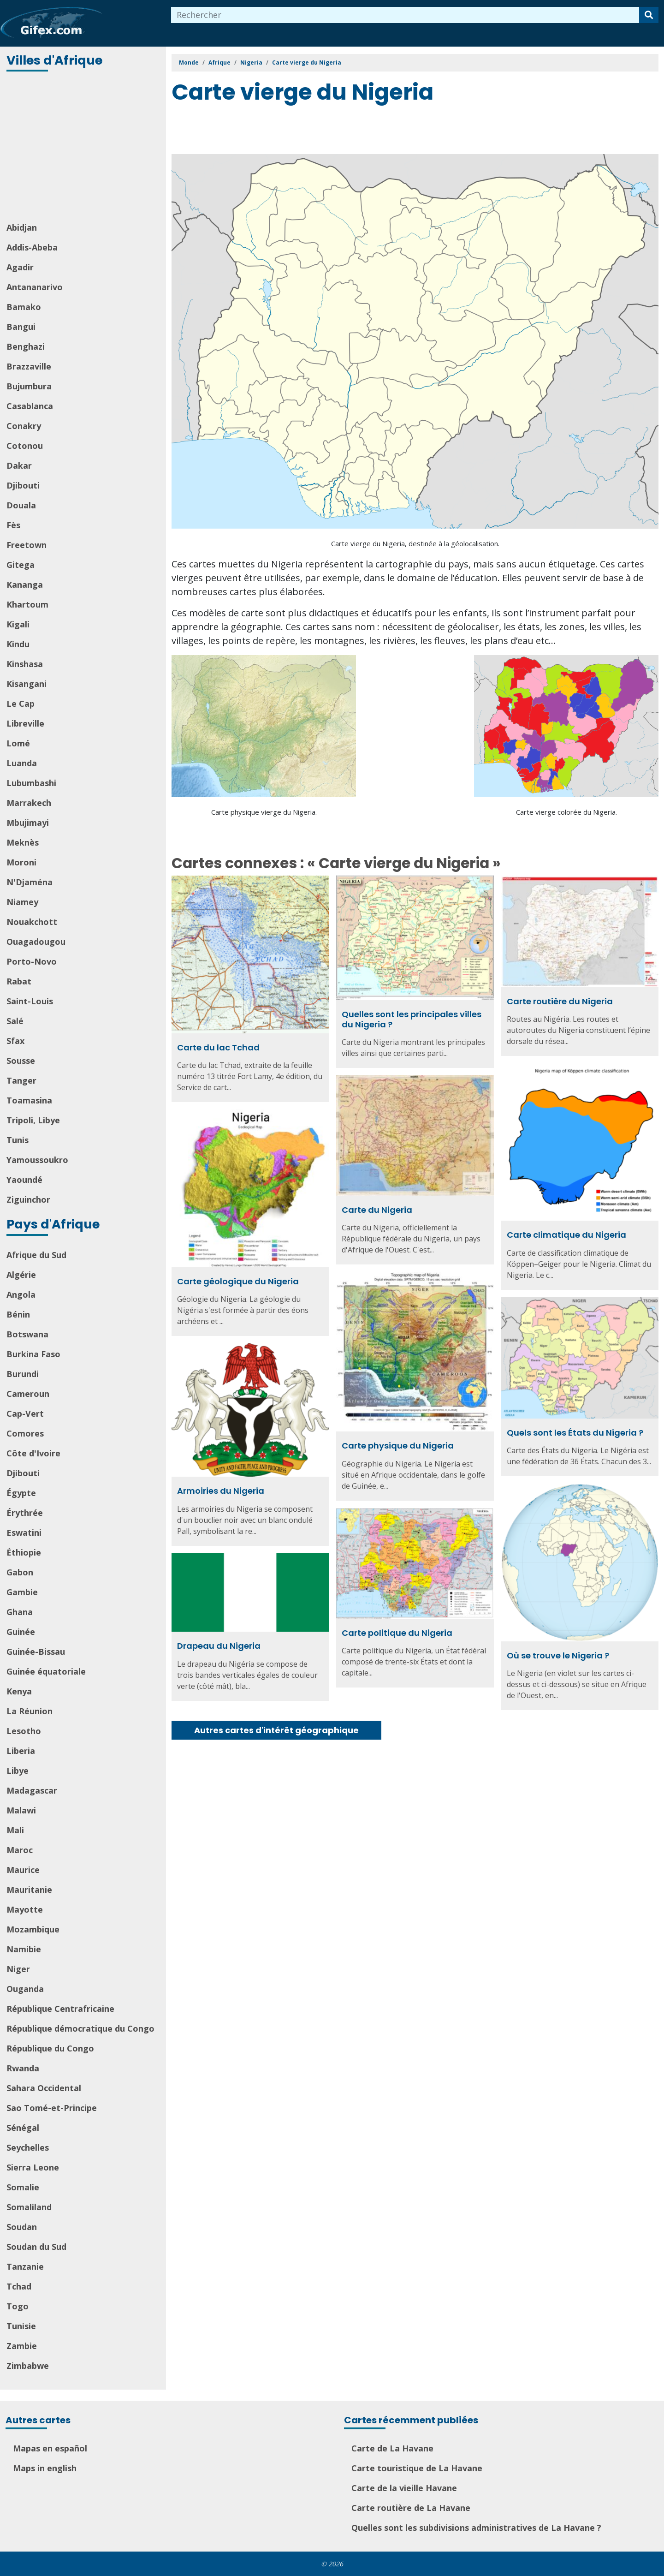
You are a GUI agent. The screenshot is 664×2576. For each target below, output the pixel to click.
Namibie (23, 1949)
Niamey (22, 901)
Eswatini (24, 1532)
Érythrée (24, 1512)
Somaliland (29, 2206)
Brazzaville (28, 366)
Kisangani (26, 683)
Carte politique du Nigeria (397, 1633)
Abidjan (21, 227)
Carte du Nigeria (377, 1210)
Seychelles (27, 2147)
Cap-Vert (25, 1413)
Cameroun (27, 1393)
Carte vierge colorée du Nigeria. (566, 812)
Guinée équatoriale (46, 1671)
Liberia (20, 1750)
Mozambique (32, 1929)
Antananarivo (34, 286)
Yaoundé (24, 1179)
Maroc (19, 1849)
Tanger (21, 1080)
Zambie (21, 2345)
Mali (15, 1830)
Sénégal (22, 2127)
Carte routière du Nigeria (560, 1001)
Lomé (18, 743)
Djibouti (23, 485)
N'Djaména (29, 882)
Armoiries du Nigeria (220, 1491)
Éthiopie (23, 1552)
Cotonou (24, 445)
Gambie (22, 1592)
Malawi (21, 1810)
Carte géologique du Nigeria (238, 1281)
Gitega (20, 564)
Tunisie (21, 2326)
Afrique (219, 62)
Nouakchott (31, 921)
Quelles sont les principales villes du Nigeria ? (411, 1019)
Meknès (22, 842)
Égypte (21, 1492)
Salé (15, 1020)
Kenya (19, 1691)
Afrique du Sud (36, 1254)
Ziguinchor (28, 1199)
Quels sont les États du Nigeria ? (575, 1432)
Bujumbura (29, 386)
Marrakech (28, 802)
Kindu (18, 644)
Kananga (24, 584)
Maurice (23, 1869)
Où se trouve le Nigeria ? (558, 1655)
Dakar (19, 465)
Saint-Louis (29, 1001)
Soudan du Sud (36, 2246)
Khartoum (27, 604)
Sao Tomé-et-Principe (51, 2107)
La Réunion (29, 1711)
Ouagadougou (35, 941)
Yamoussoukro (37, 1159)
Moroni (21, 862)
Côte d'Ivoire (33, 1453)
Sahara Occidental (43, 2087)
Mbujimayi (27, 822)
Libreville (25, 723)
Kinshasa (24, 663)
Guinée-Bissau (35, 1651)
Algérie (21, 1274)
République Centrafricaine (60, 2008)
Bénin (18, 1314)
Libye (17, 1770)
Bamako (23, 306)
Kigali (18, 624)
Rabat (18, 981)
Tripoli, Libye (33, 1120)
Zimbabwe (27, 2365)
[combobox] (405, 15)
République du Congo (50, 2048)
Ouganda (25, 1988)
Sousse (20, 1060)
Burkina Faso (33, 1354)
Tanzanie (25, 2266)
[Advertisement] (83, 147)
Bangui (21, 326)
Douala (21, 505)
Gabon (19, 1572)
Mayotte (24, 1909)
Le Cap (20, 703)
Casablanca (29, 405)
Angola (21, 1294)
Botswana (27, 1334)
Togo (17, 2306)
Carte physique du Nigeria (398, 1445)
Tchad (18, 2286)
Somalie (22, 2187)
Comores (25, 1433)
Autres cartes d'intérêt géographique (276, 1730)
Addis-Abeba (32, 247)
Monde (189, 62)
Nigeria (251, 62)
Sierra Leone (32, 2167)
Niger (18, 1968)
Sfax (15, 1040)
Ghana (19, 1611)
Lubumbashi (31, 782)
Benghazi (25, 346)
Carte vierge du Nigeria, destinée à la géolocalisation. (415, 543)
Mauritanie (29, 1889)
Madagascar (31, 1790)
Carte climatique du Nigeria (566, 1234)
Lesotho (23, 1730)
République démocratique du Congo (80, 2028)
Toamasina (29, 1100)
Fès (13, 525)
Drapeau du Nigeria (219, 1646)
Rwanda (22, 2068)
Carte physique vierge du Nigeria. (264, 812)
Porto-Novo (31, 961)
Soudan (21, 2226)
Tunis (17, 1139)
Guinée (20, 1631)
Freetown (26, 544)
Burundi (22, 1373)
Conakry (23, 425)
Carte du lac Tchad (218, 1047)
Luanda (21, 763)
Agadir (20, 267)
